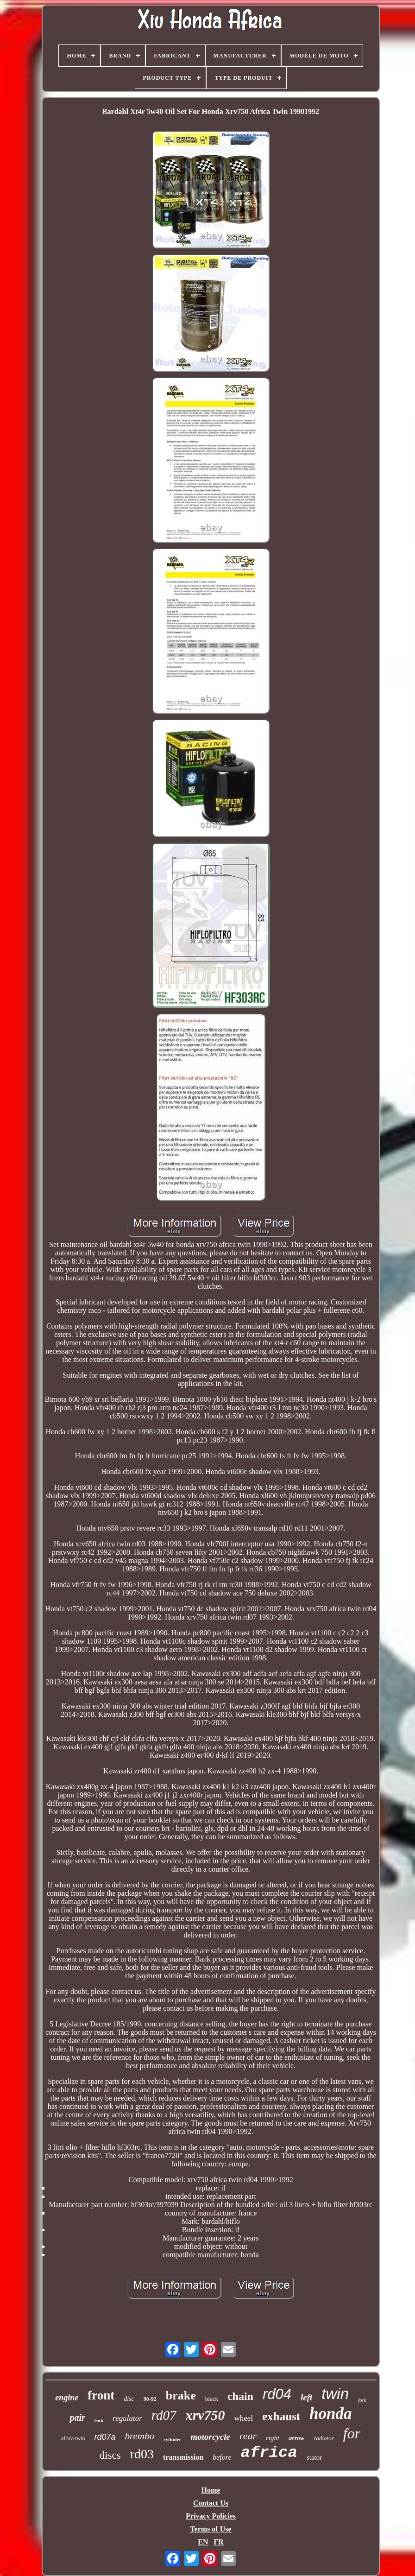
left (306, 2397)
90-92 (150, 2399)
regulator (127, 2418)
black (211, 2398)
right (272, 2438)
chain (240, 2396)
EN (203, 2542)
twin (335, 2393)
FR (218, 2542)
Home (210, 2490)
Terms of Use (210, 2529)
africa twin (73, 2438)
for (351, 2433)
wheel (243, 2418)
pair (77, 2417)
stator (314, 2457)
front (101, 2395)
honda (330, 2414)
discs (110, 2455)
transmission (183, 2457)
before (222, 2457)
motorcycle (210, 2437)
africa (268, 2453)
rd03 (142, 2454)
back (98, 2420)
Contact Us (210, 2503)
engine (66, 2397)
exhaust (281, 2416)
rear (248, 2436)
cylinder (172, 2439)
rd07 (163, 2415)
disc (129, 2398)
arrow (296, 2438)
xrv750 (205, 2415)
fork (362, 2400)
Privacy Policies (211, 2516)
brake (181, 2395)
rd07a (105, 2437)
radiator (323, 2438)
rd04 (277, 2394)
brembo (139, 2436)
